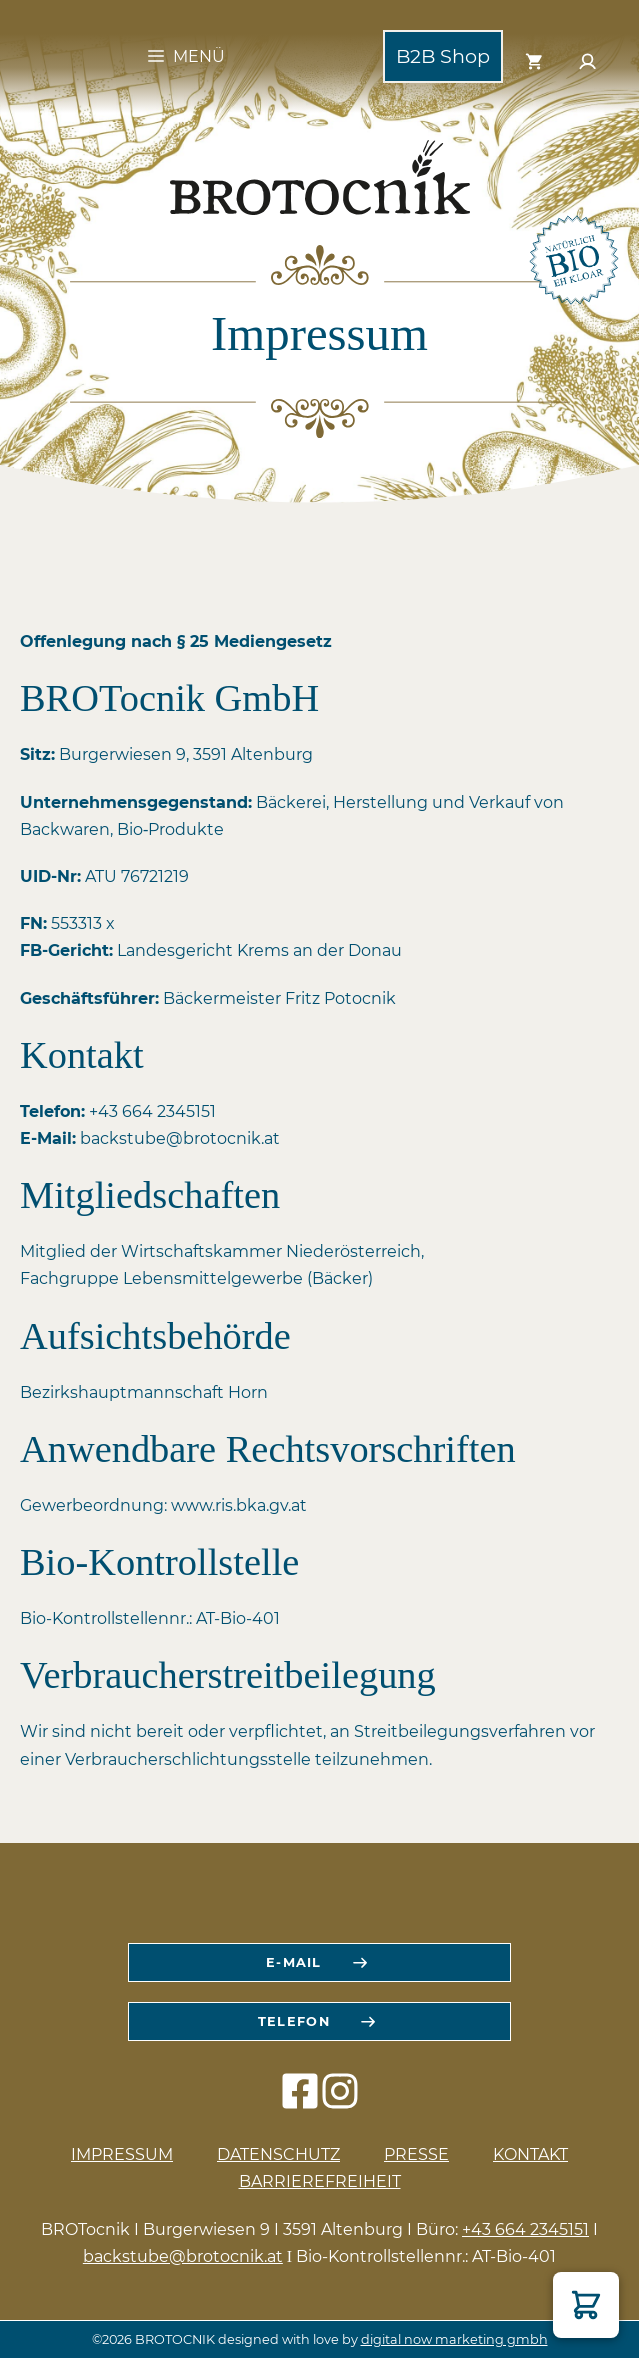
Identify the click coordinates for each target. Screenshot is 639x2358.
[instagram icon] (340, 2101)
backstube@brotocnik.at (183, 2256)
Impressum (122, 2154)
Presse (416, 2154)
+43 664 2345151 (525, 2229)
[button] (586, 2305)
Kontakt (530, 2154)
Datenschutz (278, 2154)
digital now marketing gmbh (454, 2339)
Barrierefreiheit (320, 2181)
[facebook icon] (300, 2101)
